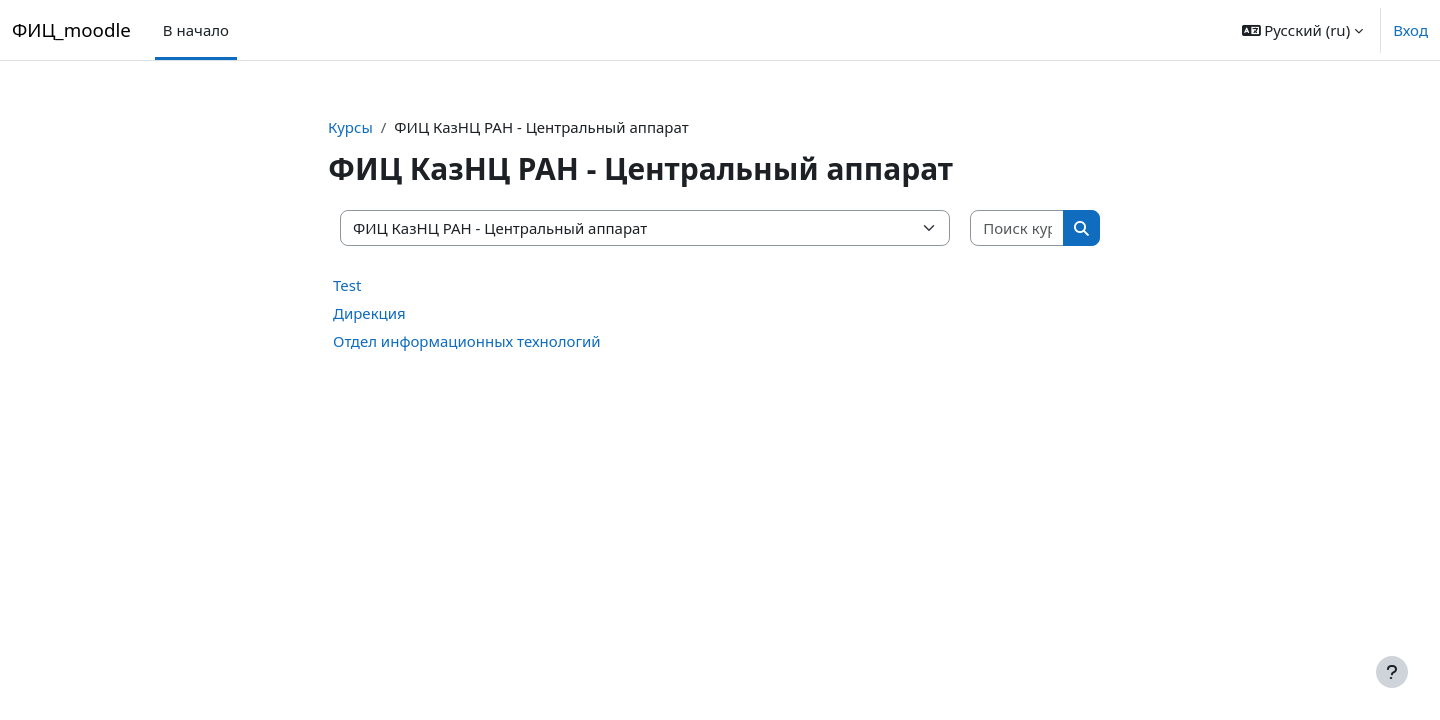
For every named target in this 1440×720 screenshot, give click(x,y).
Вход (1410, 30)
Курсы (350, 127)
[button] (1303, 30)
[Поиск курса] (1017, 228)
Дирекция (369, 313)
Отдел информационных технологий (467, 341)
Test (347, 285)
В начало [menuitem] (196, 30)
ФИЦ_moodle (71, 29)
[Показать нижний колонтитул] (1392, 672)
